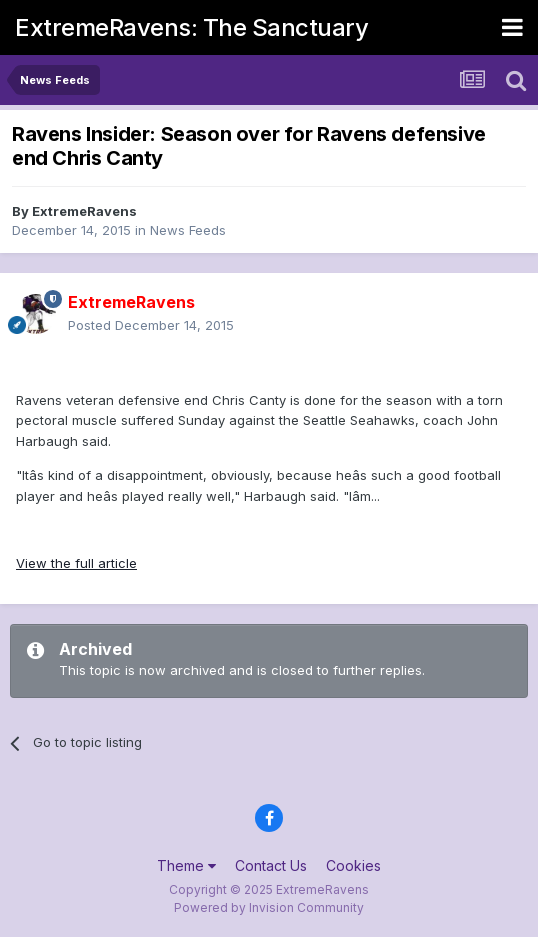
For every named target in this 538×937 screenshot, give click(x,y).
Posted (151, 325)
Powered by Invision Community (269, 907)
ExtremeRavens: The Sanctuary (191, 27)
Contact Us (271, 865)
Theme (186, 865)
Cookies (353, 865)
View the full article (76, 563)
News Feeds (188, 230)
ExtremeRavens (84, 211)
